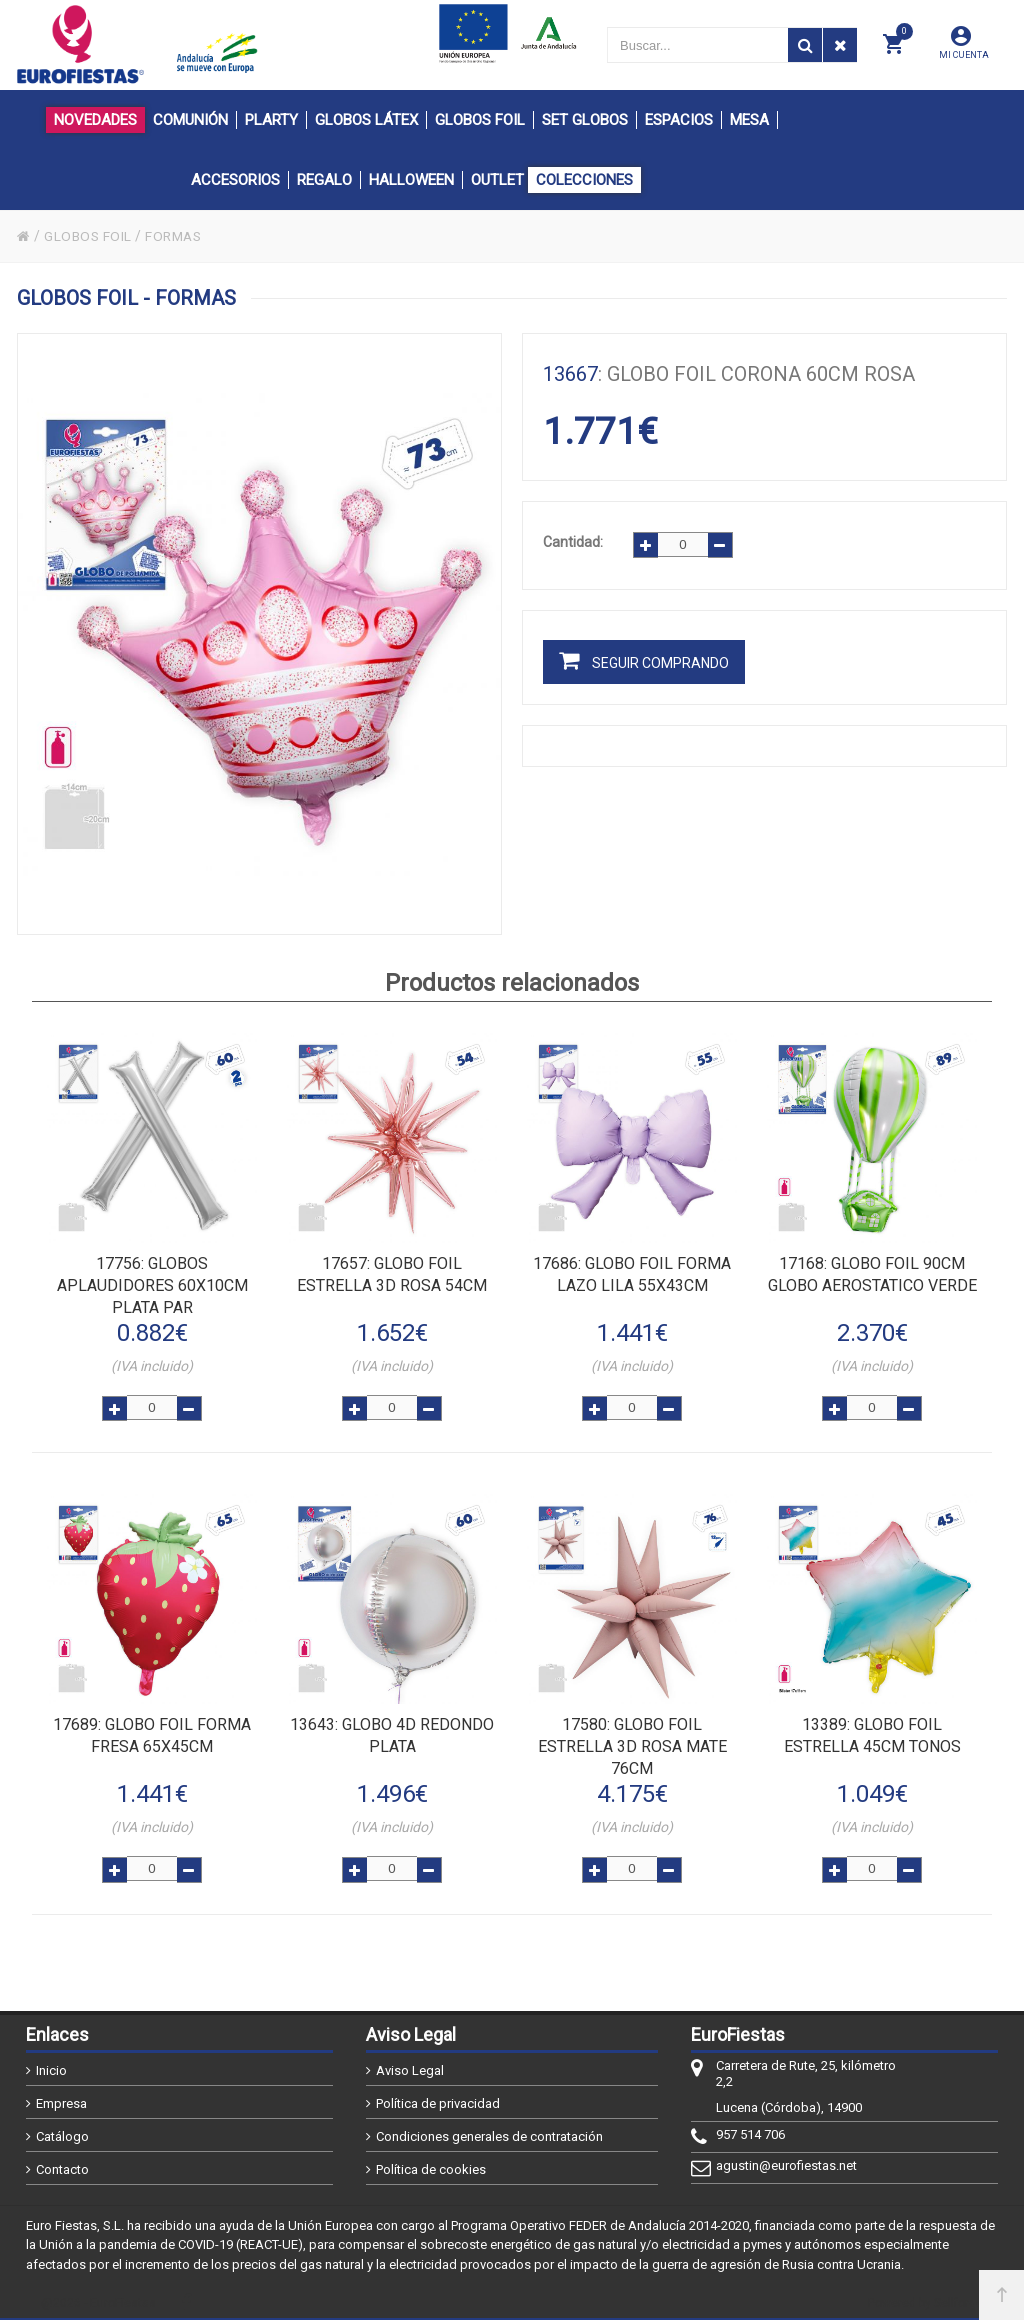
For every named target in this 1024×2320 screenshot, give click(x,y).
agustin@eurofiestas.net (786, 2158)
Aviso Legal (410, 2063)
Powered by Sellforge (925, 2297)
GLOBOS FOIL (89, 236)
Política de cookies (431, 2162)
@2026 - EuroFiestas (98, 2297)
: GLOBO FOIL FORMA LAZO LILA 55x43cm (632, 1273)
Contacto (62, 2162)
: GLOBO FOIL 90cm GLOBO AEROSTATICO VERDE (872, 1273)
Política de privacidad (438, 2096)
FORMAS (177, 236)
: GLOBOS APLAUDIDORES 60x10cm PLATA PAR (152, 1284)
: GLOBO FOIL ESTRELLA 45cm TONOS (872, 1731)
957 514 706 (750, 2127)
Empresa (61, 2096)
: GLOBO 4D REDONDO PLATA (392, 1731)
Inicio (51, 2063)
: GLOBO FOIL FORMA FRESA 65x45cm (152, 1731)
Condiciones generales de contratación (489, 2129)
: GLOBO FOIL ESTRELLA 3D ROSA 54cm (392, 1273)
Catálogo (62, 2129)
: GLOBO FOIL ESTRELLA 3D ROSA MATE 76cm (632, 1742)
